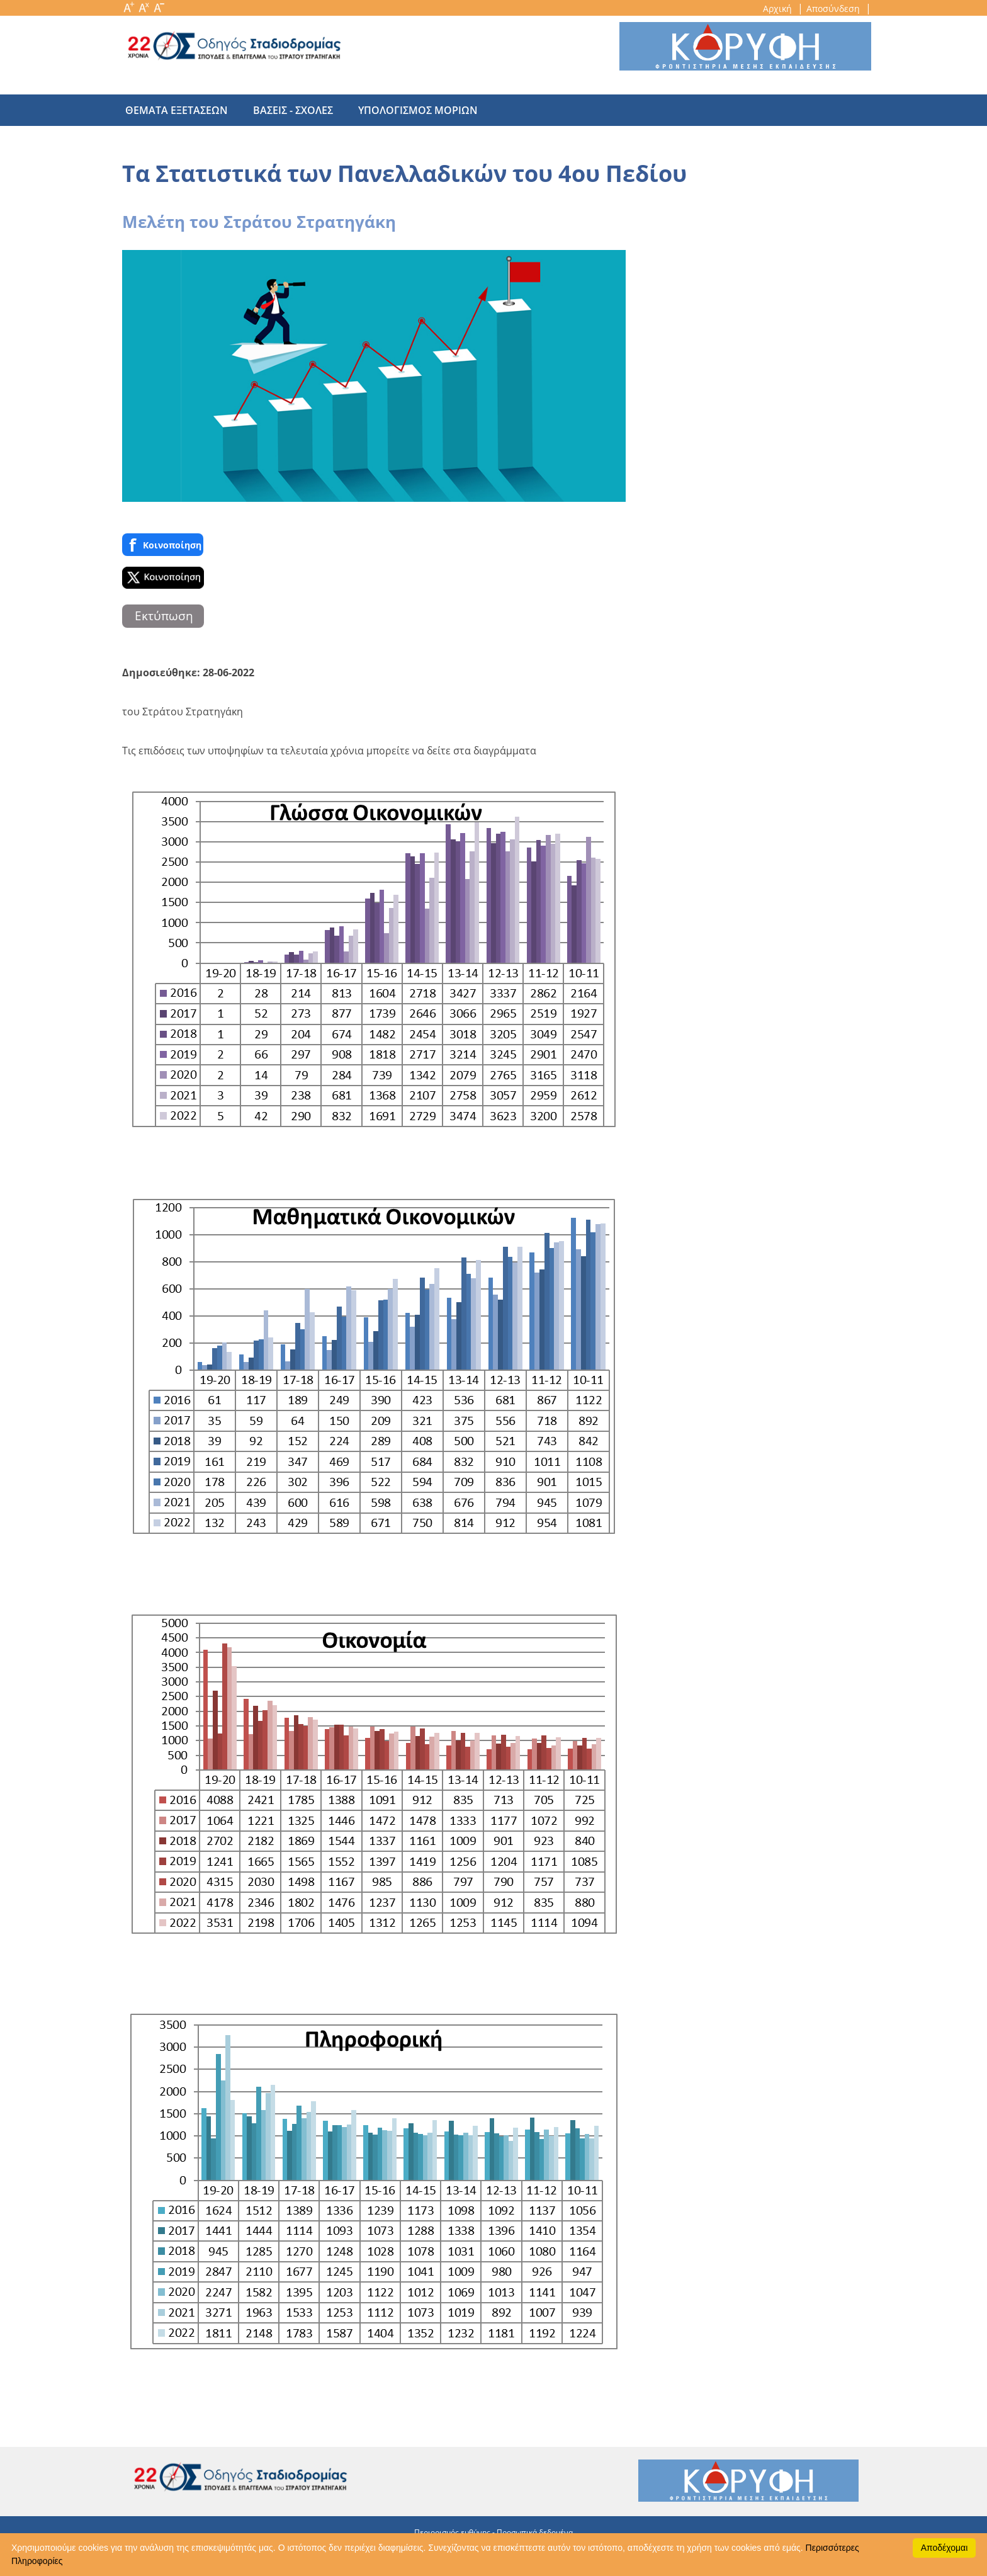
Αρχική (778, 8)
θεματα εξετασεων (176, 110)
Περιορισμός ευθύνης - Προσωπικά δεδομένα (493, 2532)
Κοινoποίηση (162, 544)
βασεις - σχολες (287, 110)
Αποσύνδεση (834, 8)
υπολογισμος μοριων (405, 110)
